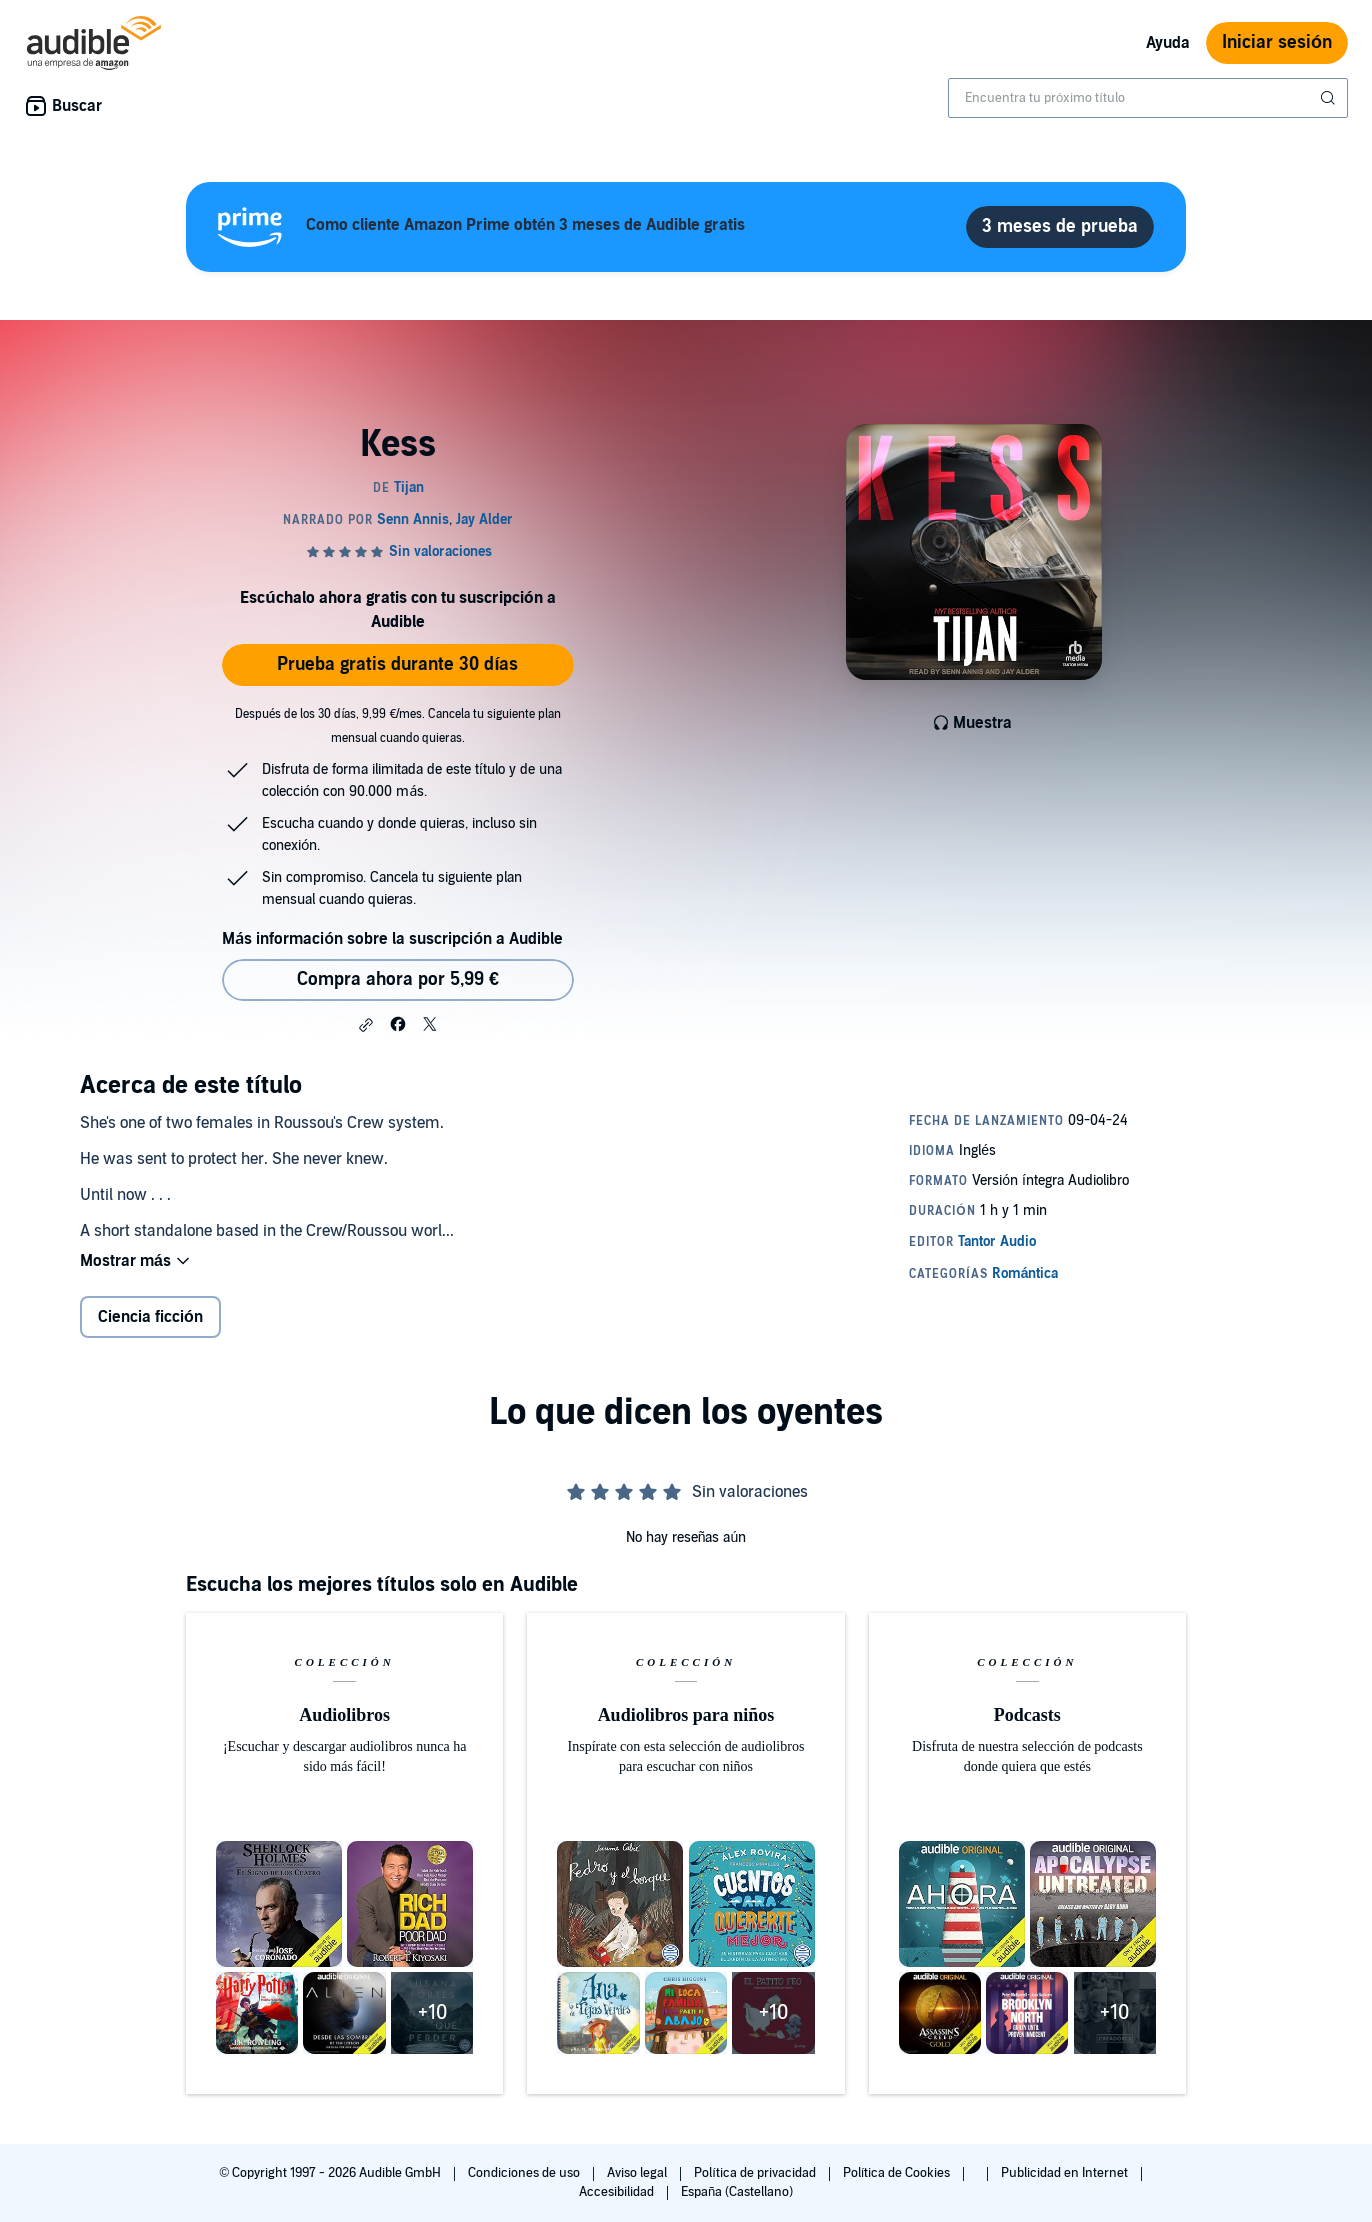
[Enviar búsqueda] (1330, 98)
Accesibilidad (618, 2192)
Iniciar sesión (1277, 42)
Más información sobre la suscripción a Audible (392, 939)
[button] (366, 1025)
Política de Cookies (898, 2173)
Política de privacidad (756, 2173)
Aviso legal (638, 2173)
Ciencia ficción (150, 1317)
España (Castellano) (737, 2192)
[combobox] (1148, 98)
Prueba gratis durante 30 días (397, 664)
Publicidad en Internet (1066, 2173)
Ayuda (1168, 43)
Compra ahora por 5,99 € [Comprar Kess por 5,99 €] (398, 979)
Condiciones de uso (525, 2173)
